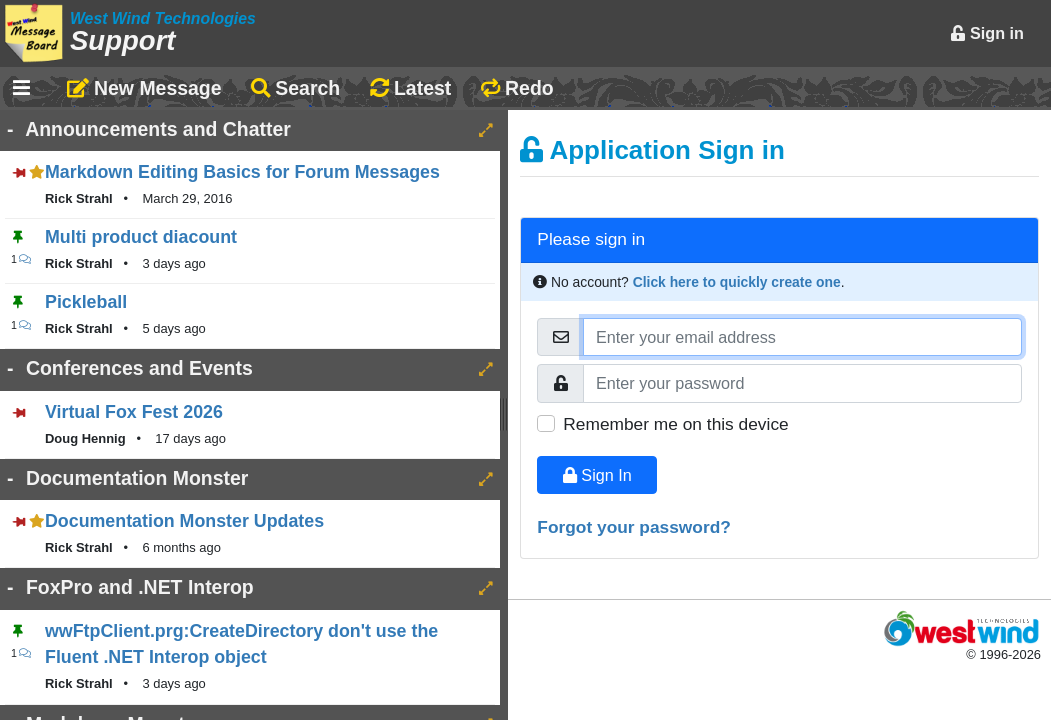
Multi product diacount (141, 237)
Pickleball (86, 302)
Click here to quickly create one (737, 282)
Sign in (987, 33)
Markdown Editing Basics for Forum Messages (242, 172)
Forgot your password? (634, 527)
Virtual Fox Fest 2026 (134, 412)
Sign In (597, 475)
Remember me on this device (675, 424)
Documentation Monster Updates (184, 521)
